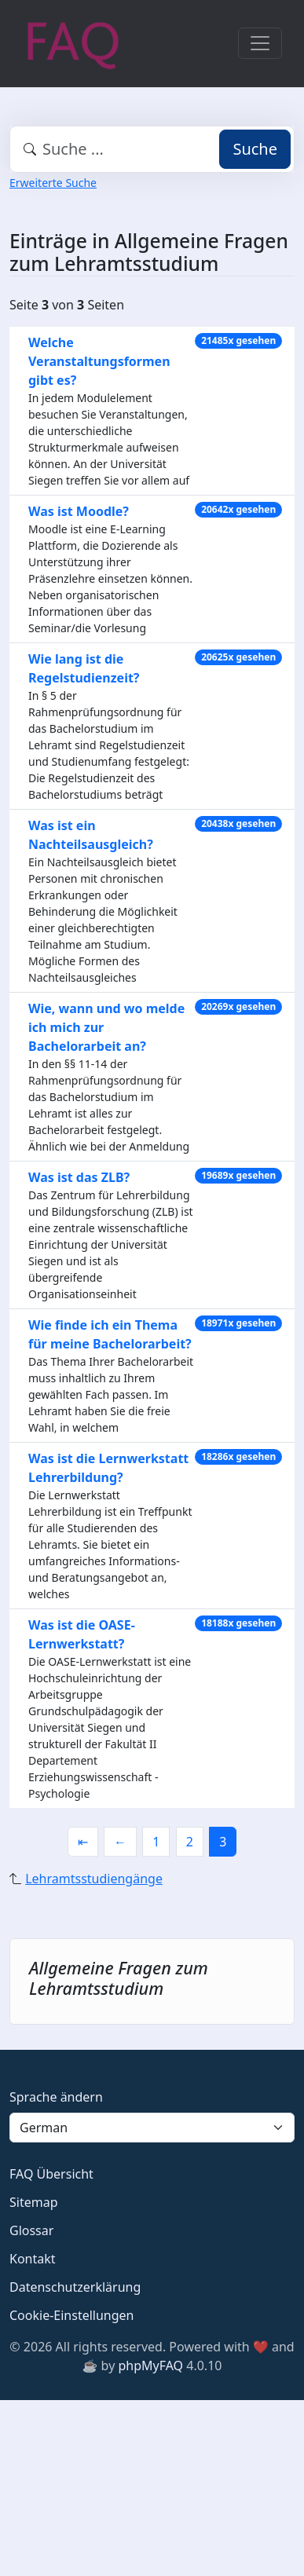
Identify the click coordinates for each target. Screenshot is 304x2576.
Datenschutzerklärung (75, 2287)
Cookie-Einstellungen (71, 2315)
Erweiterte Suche (53, 182)
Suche (255, 148)
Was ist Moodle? (78, 511)
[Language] (152, 2127)
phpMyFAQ (150, 2365)
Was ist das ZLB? (79, 1177)
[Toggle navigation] (260, 43)
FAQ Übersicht (51, 2174)
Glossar (31, 2230)
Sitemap (33, 2202)
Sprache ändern (56, 2097)
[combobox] (152, 149)
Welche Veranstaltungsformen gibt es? (99, 361)
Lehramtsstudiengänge (94, 1878)
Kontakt (32, 2258)
